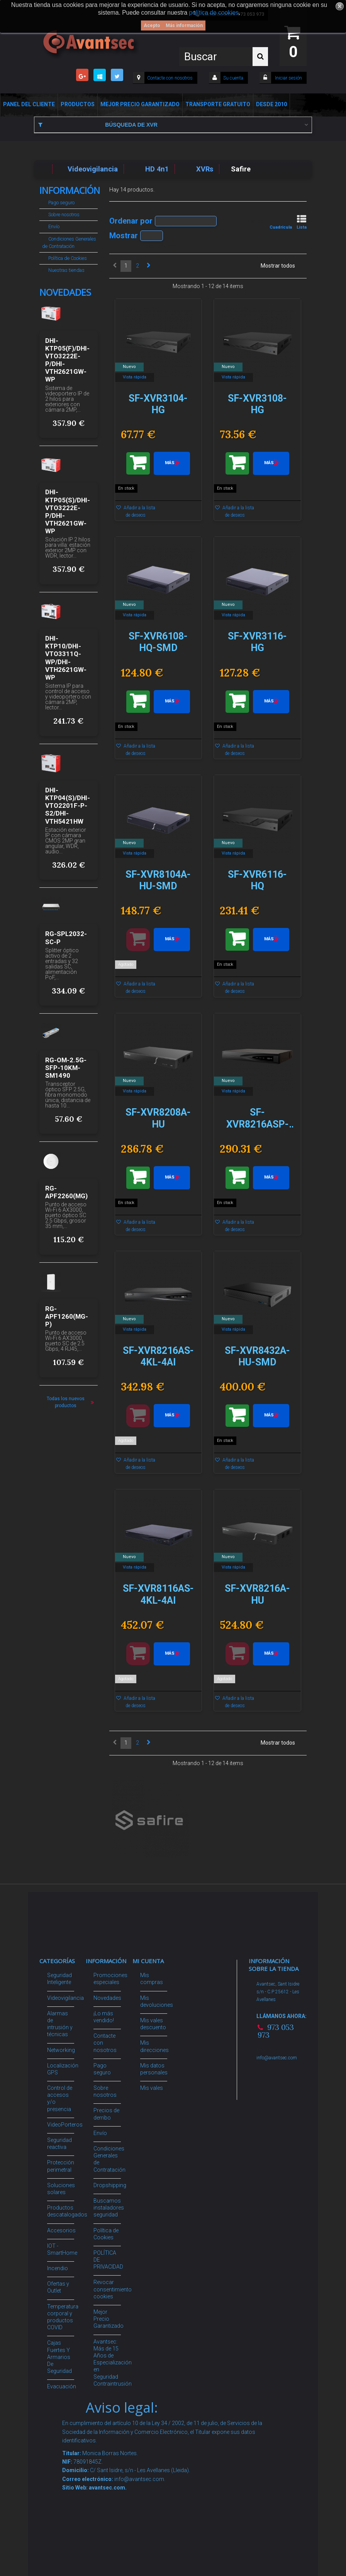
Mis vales (151, 2088)
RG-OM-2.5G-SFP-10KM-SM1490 (65, 1067)
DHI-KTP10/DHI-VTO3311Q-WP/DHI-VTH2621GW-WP (65, 657)
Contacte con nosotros (170, 78)
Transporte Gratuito (217, 104)
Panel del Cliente (29, 104)
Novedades (65, 292)
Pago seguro (61, 202)
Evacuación (61, 2386)
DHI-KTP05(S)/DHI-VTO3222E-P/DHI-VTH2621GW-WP (67, 511)
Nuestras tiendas (66, 270)
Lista (302, 222)
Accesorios (61, 2230)
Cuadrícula (281, 222)
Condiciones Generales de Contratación (69, 242)
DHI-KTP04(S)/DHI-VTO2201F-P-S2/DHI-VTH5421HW (67, 805)
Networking (61, 2050)
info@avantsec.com (276, 2057)
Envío (53, 226)
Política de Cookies (67, 258)
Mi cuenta (148, 1961)
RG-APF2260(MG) (66, 1192)
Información (69, 190)
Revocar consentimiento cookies (112, 2289)
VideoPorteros (65, 2125)
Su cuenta (233, 78)
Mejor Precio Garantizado (140, 104)
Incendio (57, 2268)
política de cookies (214, 12)
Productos (78, 104)
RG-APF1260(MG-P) (66, 1316)
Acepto (152, 25)
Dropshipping (109, 2185)
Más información (184, 25)
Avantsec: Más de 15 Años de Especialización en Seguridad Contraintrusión (112, 2363)
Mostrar (123, 235)
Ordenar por (131, 220)
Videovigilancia (65, 1998)
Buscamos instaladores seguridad (108, 2208)
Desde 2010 (271, 104)
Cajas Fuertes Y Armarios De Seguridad (59, 2357)
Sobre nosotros (63, 214)
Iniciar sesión (288, 78)
